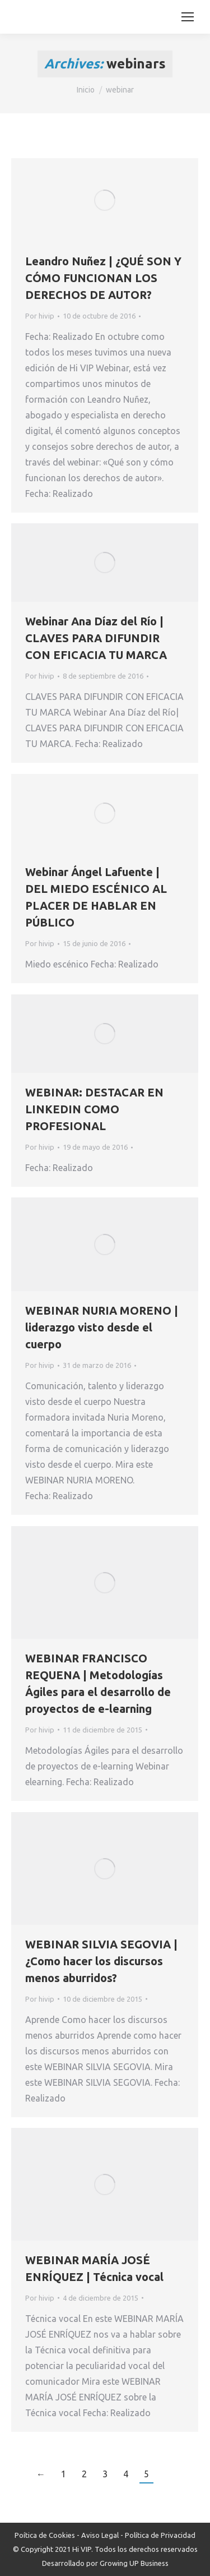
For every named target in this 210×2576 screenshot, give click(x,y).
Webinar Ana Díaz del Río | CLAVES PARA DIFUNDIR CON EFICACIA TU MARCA (96, 638)
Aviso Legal (100, 2535)
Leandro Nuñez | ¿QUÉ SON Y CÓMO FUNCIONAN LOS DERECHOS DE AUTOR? (103, 278)
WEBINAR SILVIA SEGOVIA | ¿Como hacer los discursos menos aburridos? (101, 1961)
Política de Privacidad (160, 2535)
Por (39, 316)
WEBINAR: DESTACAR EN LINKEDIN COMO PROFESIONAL (94, 1109)
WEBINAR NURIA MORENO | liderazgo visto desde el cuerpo (101, 1327)
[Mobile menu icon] (187, 17)
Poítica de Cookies (45, 2535)
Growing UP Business (134, 2563)
